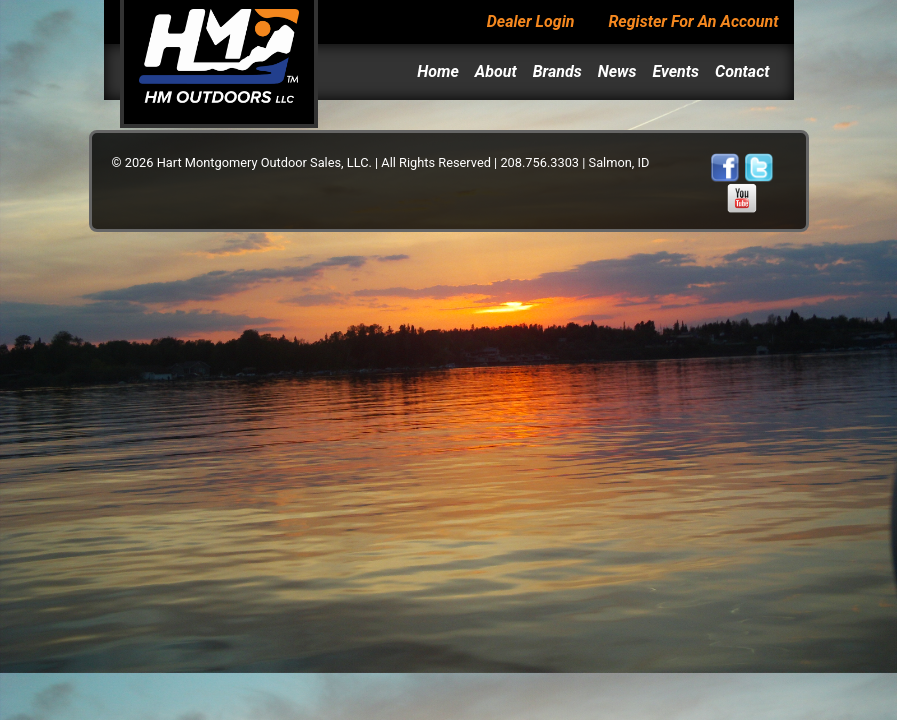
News (617, 71)
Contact (742, 71)
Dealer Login (531, 21)
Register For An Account (693, 21)
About (496, 71)
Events (675, 71)
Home (438, 71)
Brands (557, 71)
